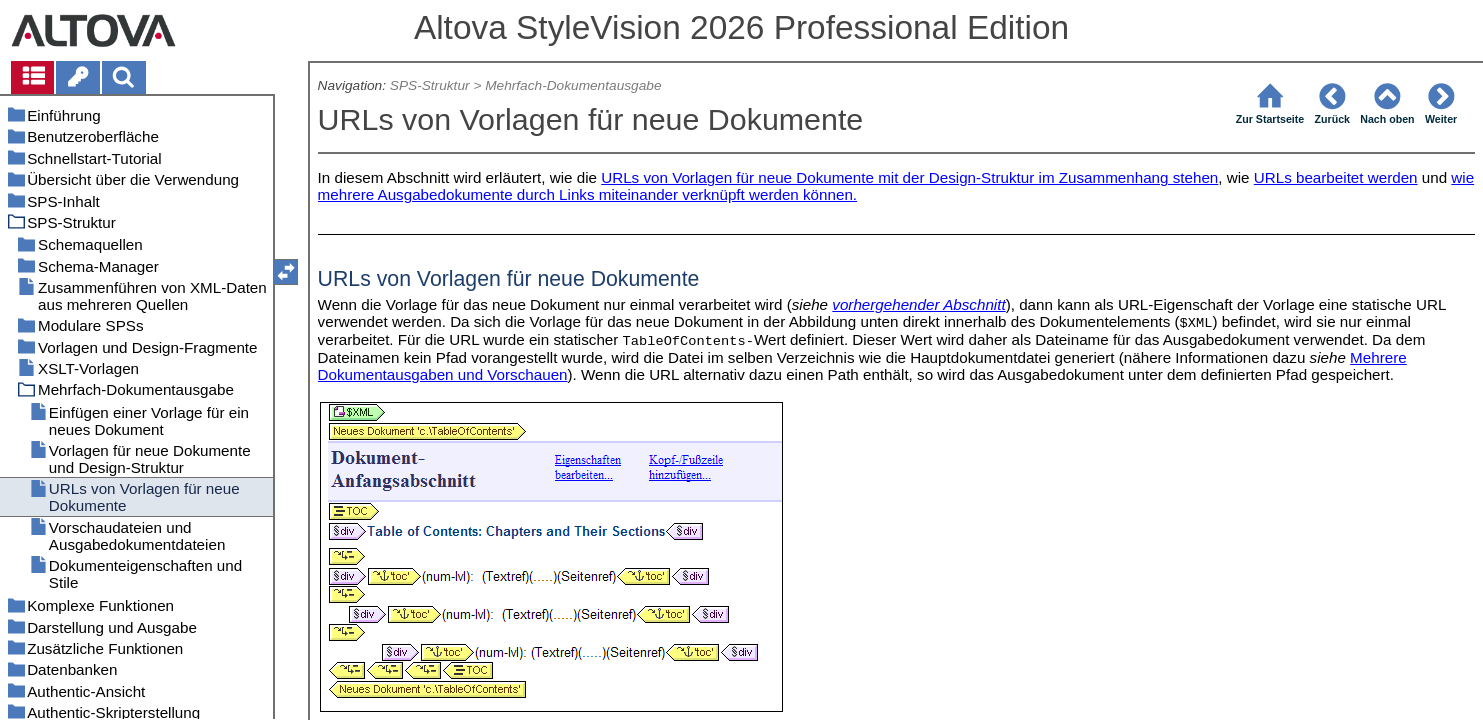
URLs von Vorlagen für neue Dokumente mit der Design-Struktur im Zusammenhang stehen (909, 177)
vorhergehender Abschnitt (918, 304)
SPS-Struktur (430, 85)
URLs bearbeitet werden (1336, 177)
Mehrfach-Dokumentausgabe (573, 85)
